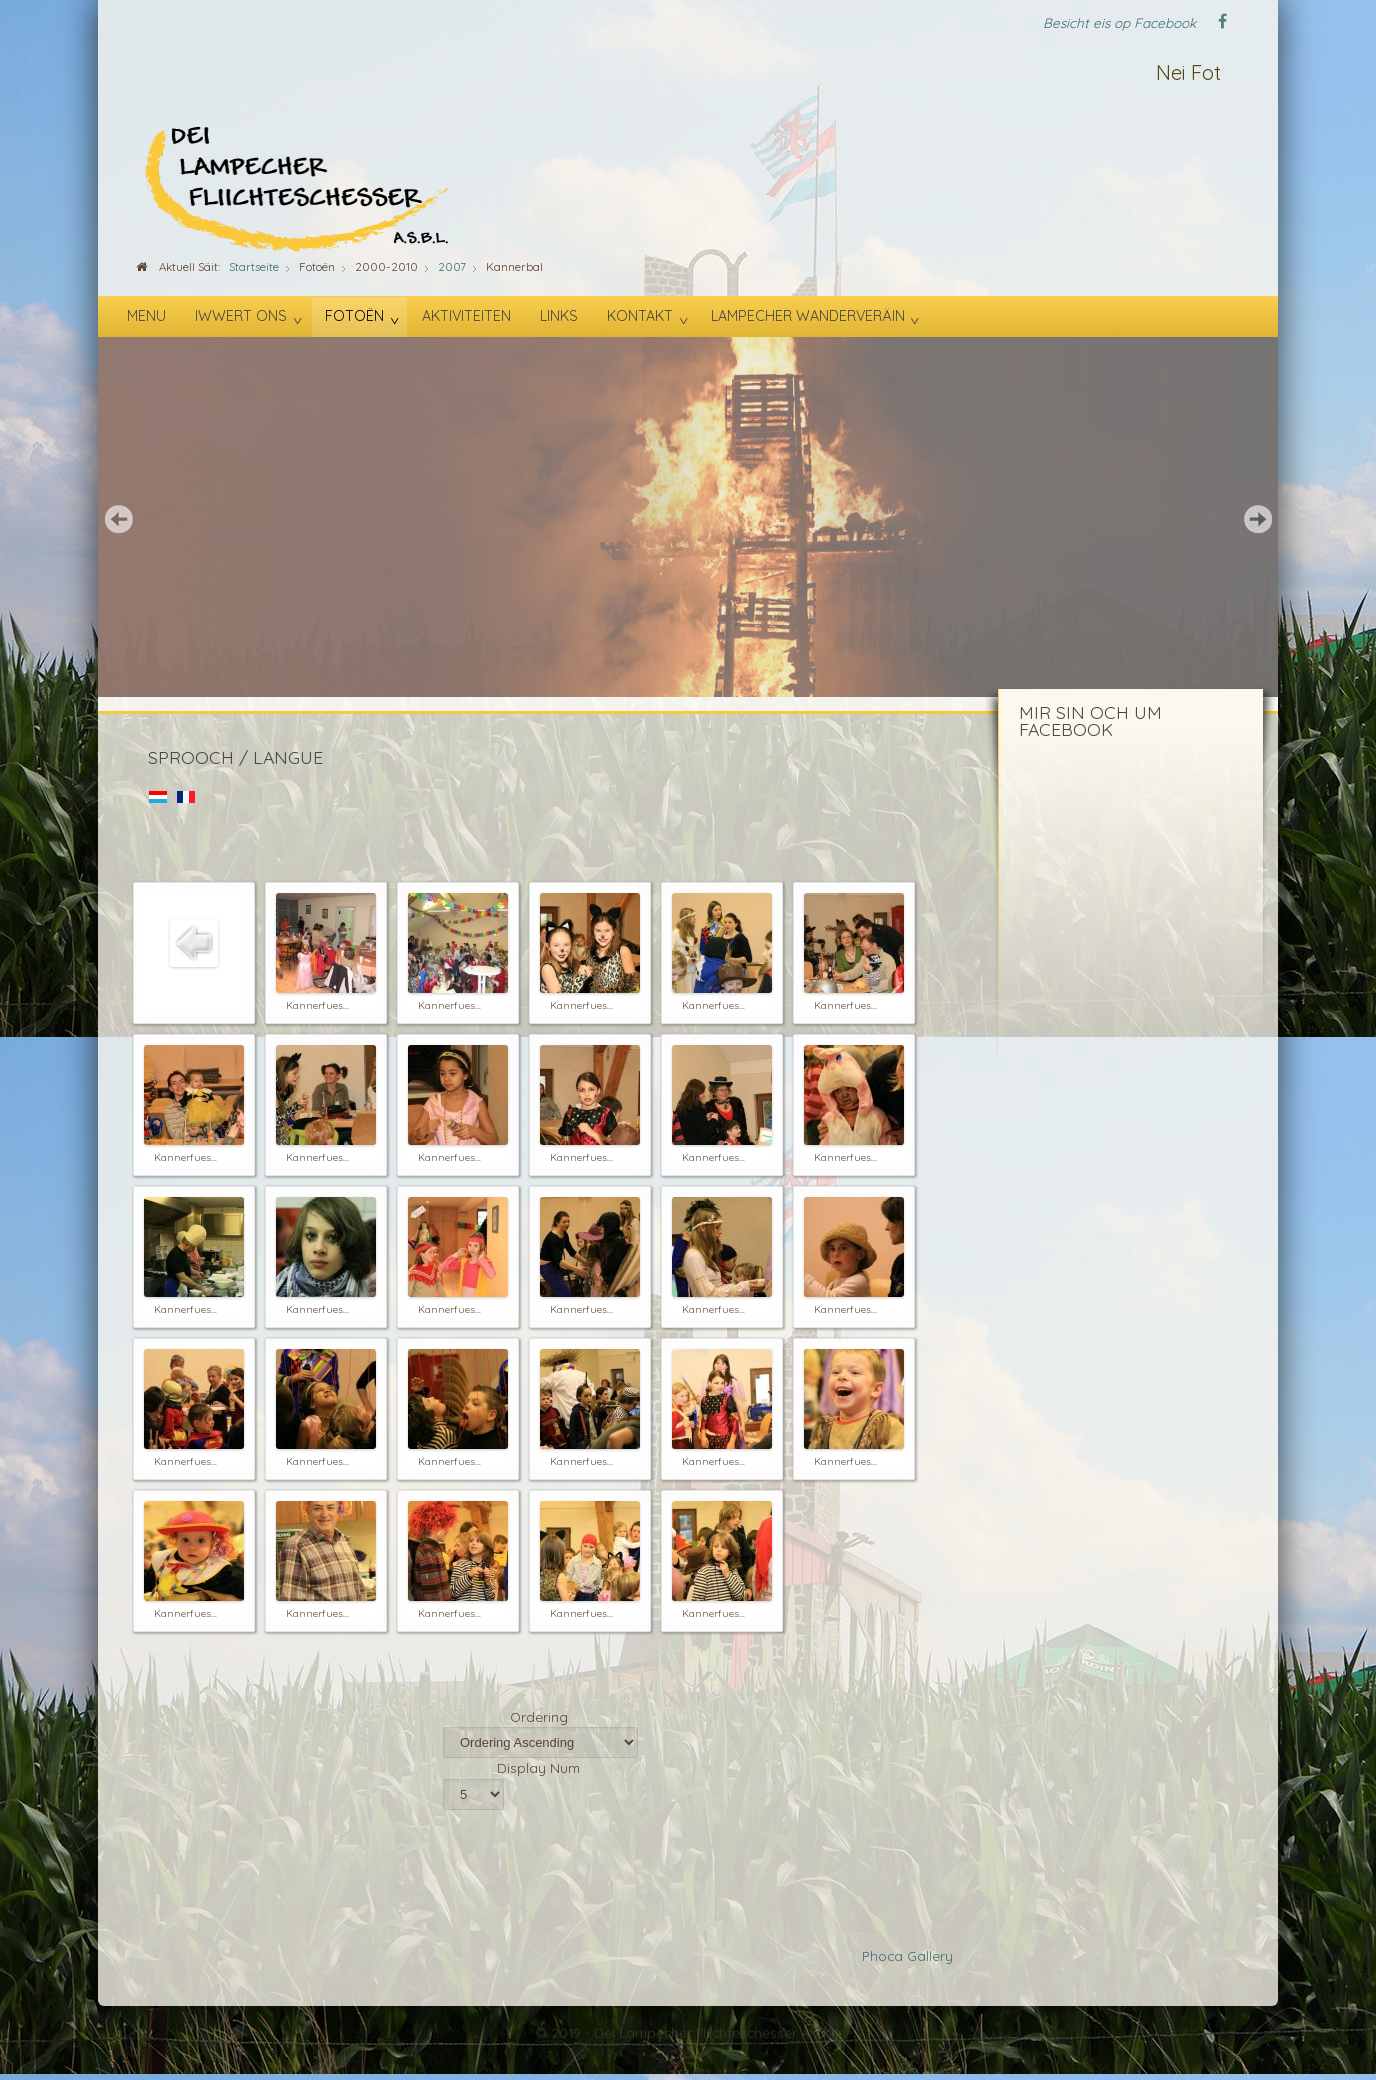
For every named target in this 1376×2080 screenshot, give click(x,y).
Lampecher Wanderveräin (808, 316)
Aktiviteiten (466, 316)
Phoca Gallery (907, 1955)
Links (559, 316)
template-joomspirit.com (1369, 1995)
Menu (146, 316)
